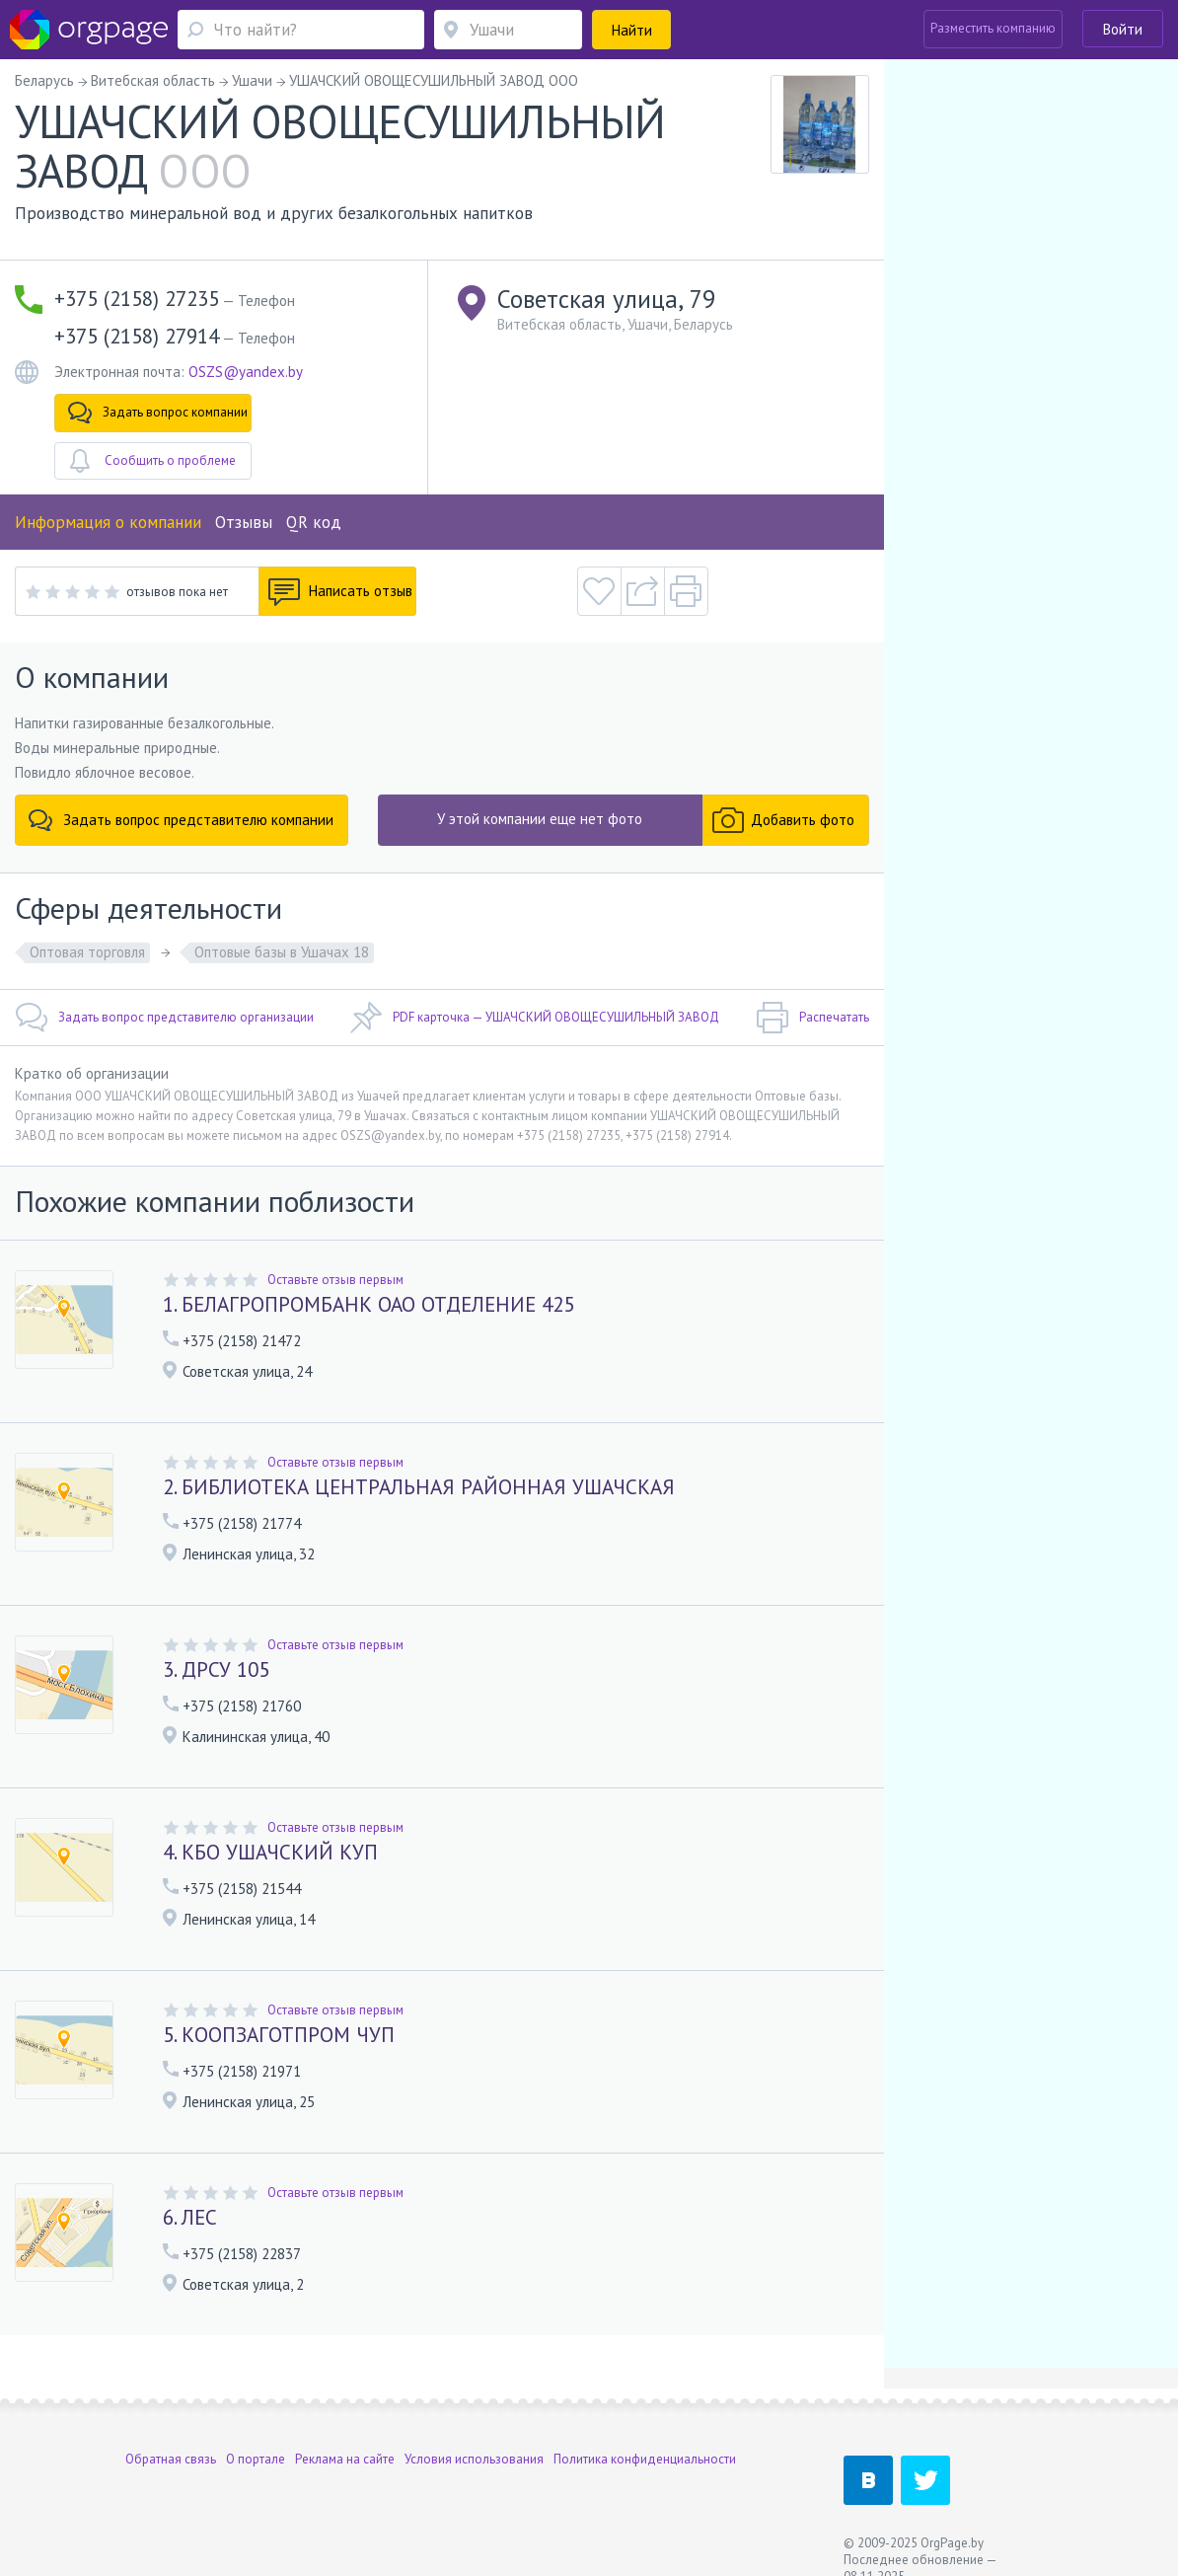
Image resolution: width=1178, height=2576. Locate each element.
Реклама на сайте (345, 2459)
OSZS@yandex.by (245, 371)
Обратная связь (170, 2459)
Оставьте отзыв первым (335, 1279)
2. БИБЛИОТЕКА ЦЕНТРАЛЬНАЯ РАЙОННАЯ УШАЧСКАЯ (419, 1487)
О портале (255, 2459)
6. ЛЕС (190, 2217)
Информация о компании (108, 522)
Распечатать (812, 1017)
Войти (1122, 29)
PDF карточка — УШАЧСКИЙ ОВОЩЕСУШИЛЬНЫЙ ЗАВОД (534, 1017)
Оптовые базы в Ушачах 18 (281, 952)
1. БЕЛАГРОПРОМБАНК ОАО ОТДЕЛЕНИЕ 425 (368, 1304)
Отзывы (243, 522)
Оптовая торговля (87, 952)
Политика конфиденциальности (644, 2459)
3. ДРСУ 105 (216, 1669)
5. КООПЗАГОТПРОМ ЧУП (279, 2034)
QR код (313, 522)
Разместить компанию (993, 28)
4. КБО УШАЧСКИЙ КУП (270, 1852)
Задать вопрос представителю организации (164, 1017)
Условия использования (474, 2459)
